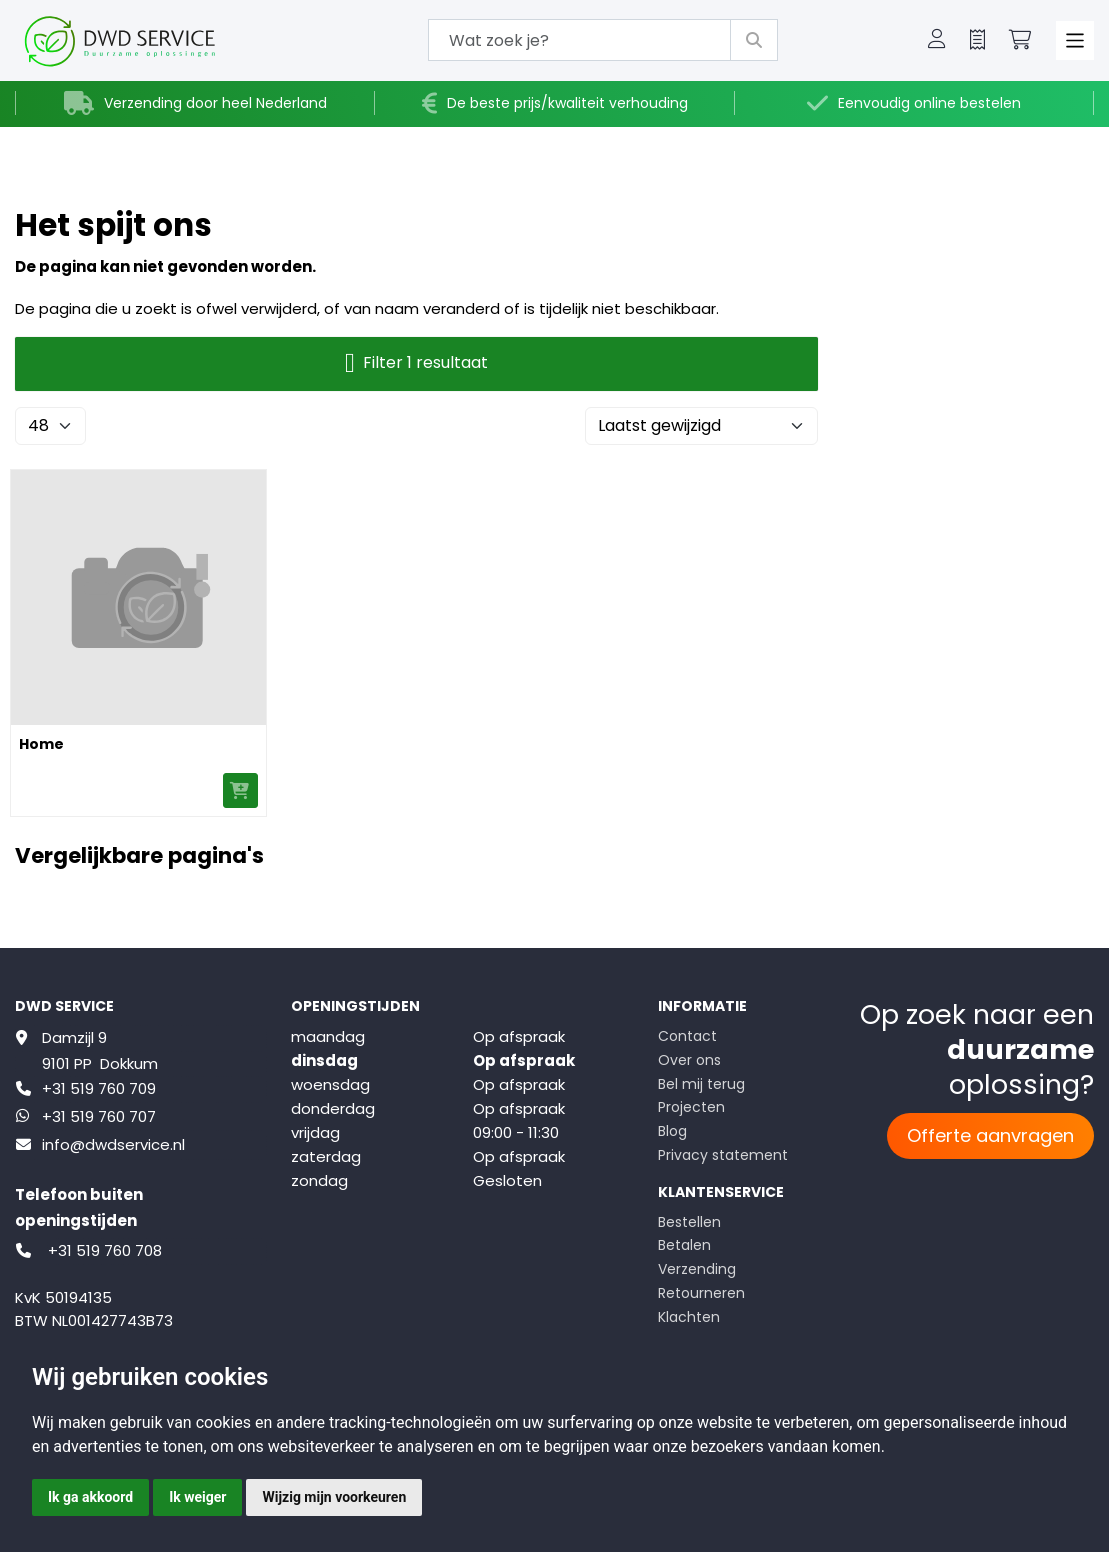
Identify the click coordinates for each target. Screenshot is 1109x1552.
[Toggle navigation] (1075, 40)
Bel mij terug (701, 1084)
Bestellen (689, 1222)
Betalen (684, 1245)
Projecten (691, 1107)
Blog (672, 1131)
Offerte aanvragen (990, 1135)
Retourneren (701, 1293)
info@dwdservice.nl (113, 1144)
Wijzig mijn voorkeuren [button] (334, 1497)
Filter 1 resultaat (416, 363)
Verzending (697, 1269)
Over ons (689, 1060)
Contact (687, 1036)
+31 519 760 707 (99, 1116)
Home (41, 744)
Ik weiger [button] (197, 1497)
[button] (937, 41)
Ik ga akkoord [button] (90, 1497)
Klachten (689, 1317)
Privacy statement (723, 1155)
